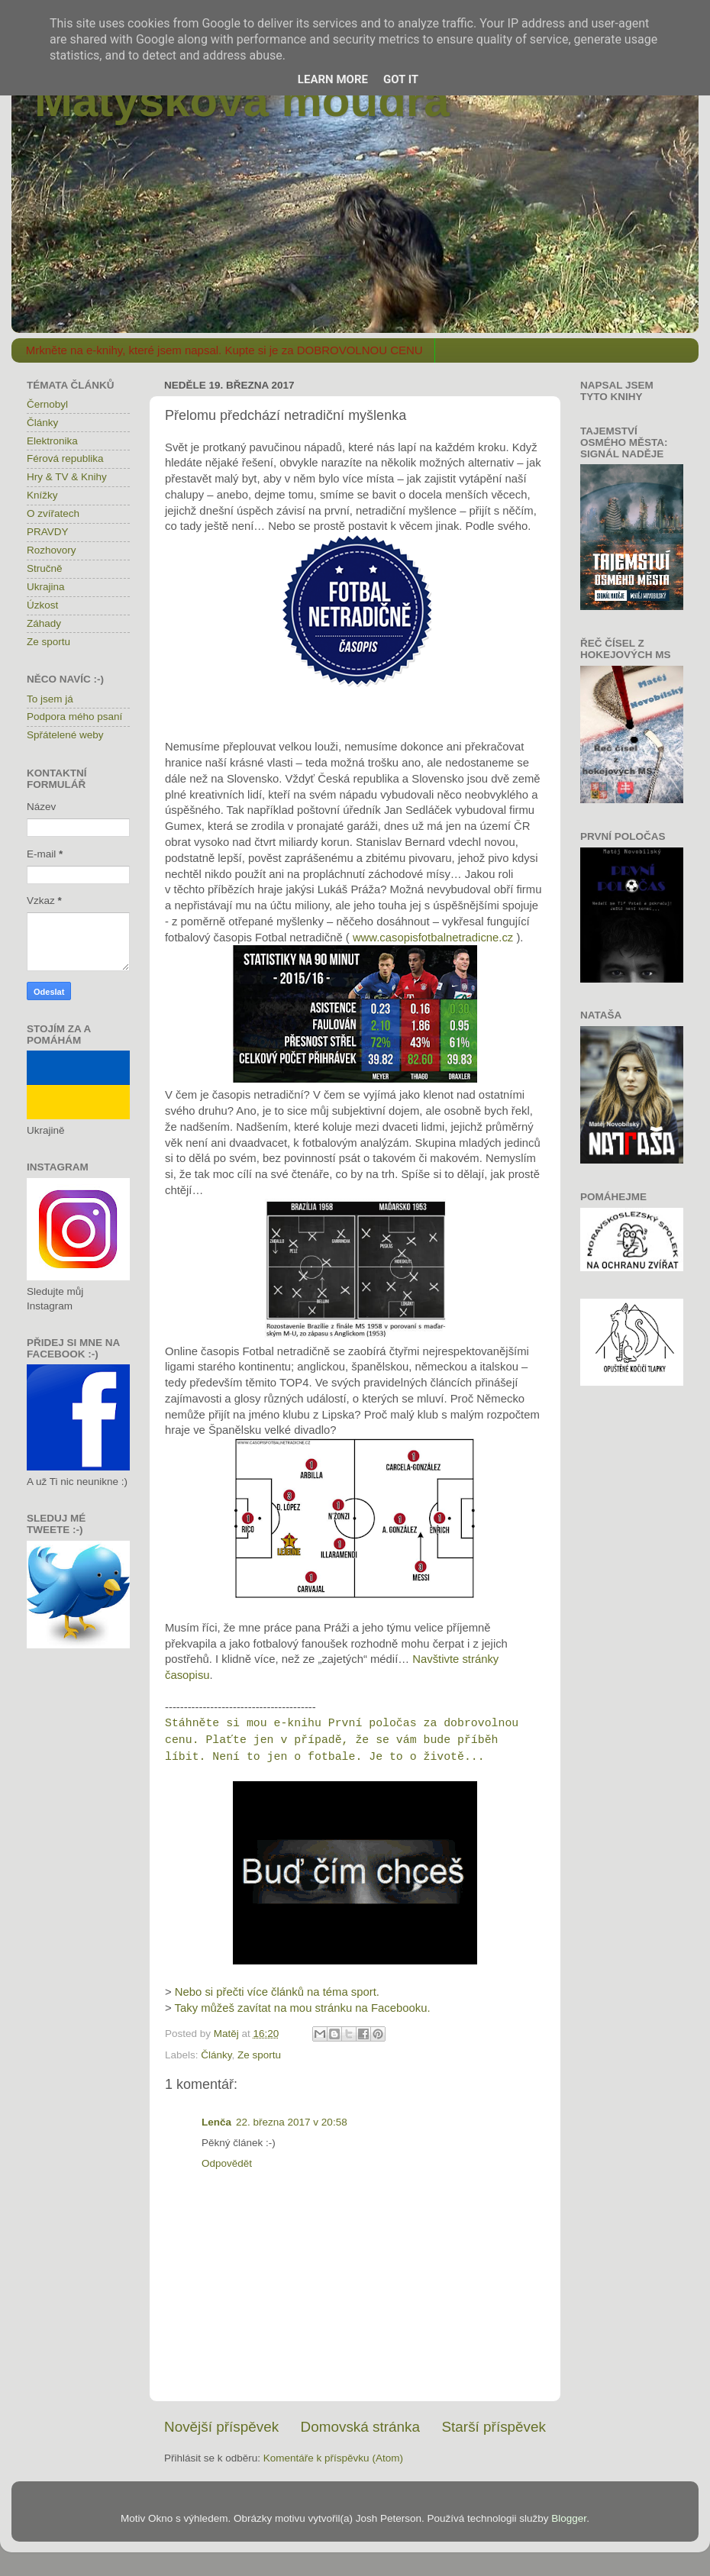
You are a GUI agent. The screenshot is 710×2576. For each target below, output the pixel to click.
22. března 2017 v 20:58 (291, 2122)
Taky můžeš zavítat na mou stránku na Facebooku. (303, 2008)
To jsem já (50, 699)
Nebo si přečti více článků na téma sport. (277, 1992)
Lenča (216, 2122)
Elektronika (52, 441)
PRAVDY (48, 531)
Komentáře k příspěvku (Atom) (333, 2458)
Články (216, 2055)
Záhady (44, 623)
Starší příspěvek (494, 2427)
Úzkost (42, 605)
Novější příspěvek (221, 2427)
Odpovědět (227, 2163)
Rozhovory (51, 550)
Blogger (568, 2518)
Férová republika (65, 458)
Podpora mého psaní (74, 716)
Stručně (45, 568)
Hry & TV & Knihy (67, 477)
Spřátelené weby (65, 735)
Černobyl (47, 404)
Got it (400, 79)
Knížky (42, 495)
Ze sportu (259, 2055)
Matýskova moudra (242, 100)
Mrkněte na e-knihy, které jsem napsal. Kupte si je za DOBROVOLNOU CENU (224, 350)
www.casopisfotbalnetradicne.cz (433, 937)
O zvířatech (53, 513)
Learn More (333, 79)
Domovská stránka (360, 2427)
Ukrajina (46, 586)
